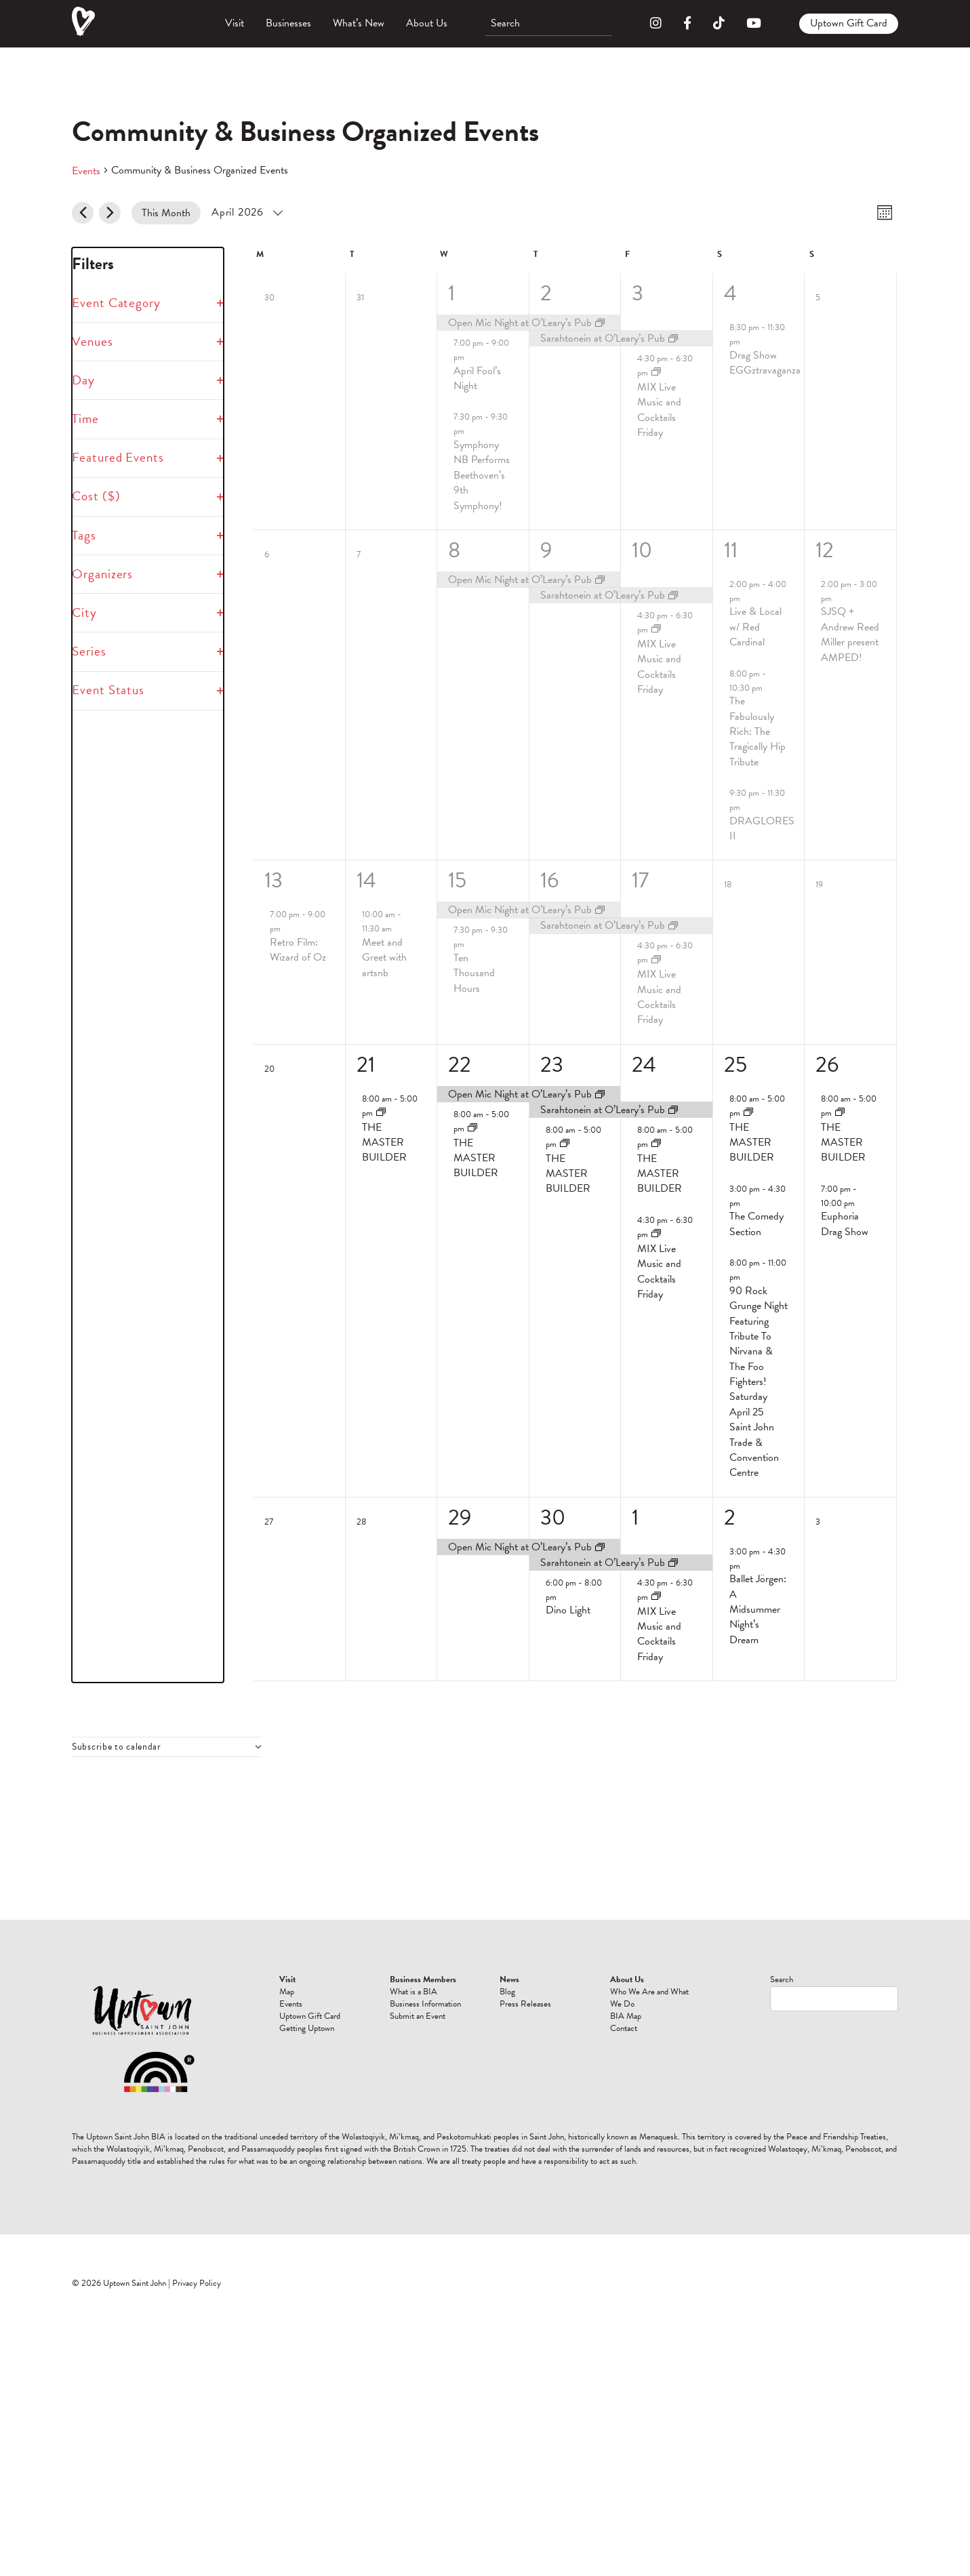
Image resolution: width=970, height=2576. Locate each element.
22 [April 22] (459, 1065)
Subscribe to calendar (116, 1747)
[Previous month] (83, 213)
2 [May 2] (729, 1517)
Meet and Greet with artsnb (384, 957)
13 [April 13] (273, 880)
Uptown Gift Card (848, 23)
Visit (234, 23)
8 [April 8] (454, 550)
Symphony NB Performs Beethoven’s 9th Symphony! (481, 475)
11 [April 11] (730, 550)
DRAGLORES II (761, 828)
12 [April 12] (824, 550)
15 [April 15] (457, 880)
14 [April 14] (366, 880)
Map (286, 1991)
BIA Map (625, 2016)
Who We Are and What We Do (649, 1998)
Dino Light (568, 1610)
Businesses (288, 23)
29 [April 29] (459, 1517)
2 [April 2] (546, 293)
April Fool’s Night (477, 378)
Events (86, 170)
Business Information (425, 2004)
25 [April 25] (735, 1065)
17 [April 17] (640, 880)
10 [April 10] (642, 550)
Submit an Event (417, 2016)
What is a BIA (413, 1991)
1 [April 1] (451, 293)
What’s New (358, 23)
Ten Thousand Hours (474, 973)
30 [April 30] (552, 1517)
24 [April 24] (644, 1065)
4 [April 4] (730, 293)
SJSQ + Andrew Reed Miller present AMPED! (850, 634)
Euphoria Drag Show (844, 1223)
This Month (166, 213)
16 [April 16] (549, 880)
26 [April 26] (826, 1065)
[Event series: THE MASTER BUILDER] (381, 1113)
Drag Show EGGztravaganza (765, 362)
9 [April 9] (546, 550)
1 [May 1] (635, 1517)
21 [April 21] (366, 1065)
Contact (623, 2028)
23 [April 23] (551, 1065)
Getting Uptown (306, 2028)
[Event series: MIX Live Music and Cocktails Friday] (656, 372)
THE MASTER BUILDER (384, 1142)
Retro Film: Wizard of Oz (298, 949)
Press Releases (525, 2004)
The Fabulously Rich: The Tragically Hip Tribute (757, 731)
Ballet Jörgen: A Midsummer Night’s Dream (757, 1609)
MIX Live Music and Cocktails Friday (659, 410)
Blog (507, 1991)
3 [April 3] (637, 293)
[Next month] (110, 213)
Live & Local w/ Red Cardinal (755, 626)
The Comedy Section (756, 1223)
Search (781, 1979)
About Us (426, 23)
